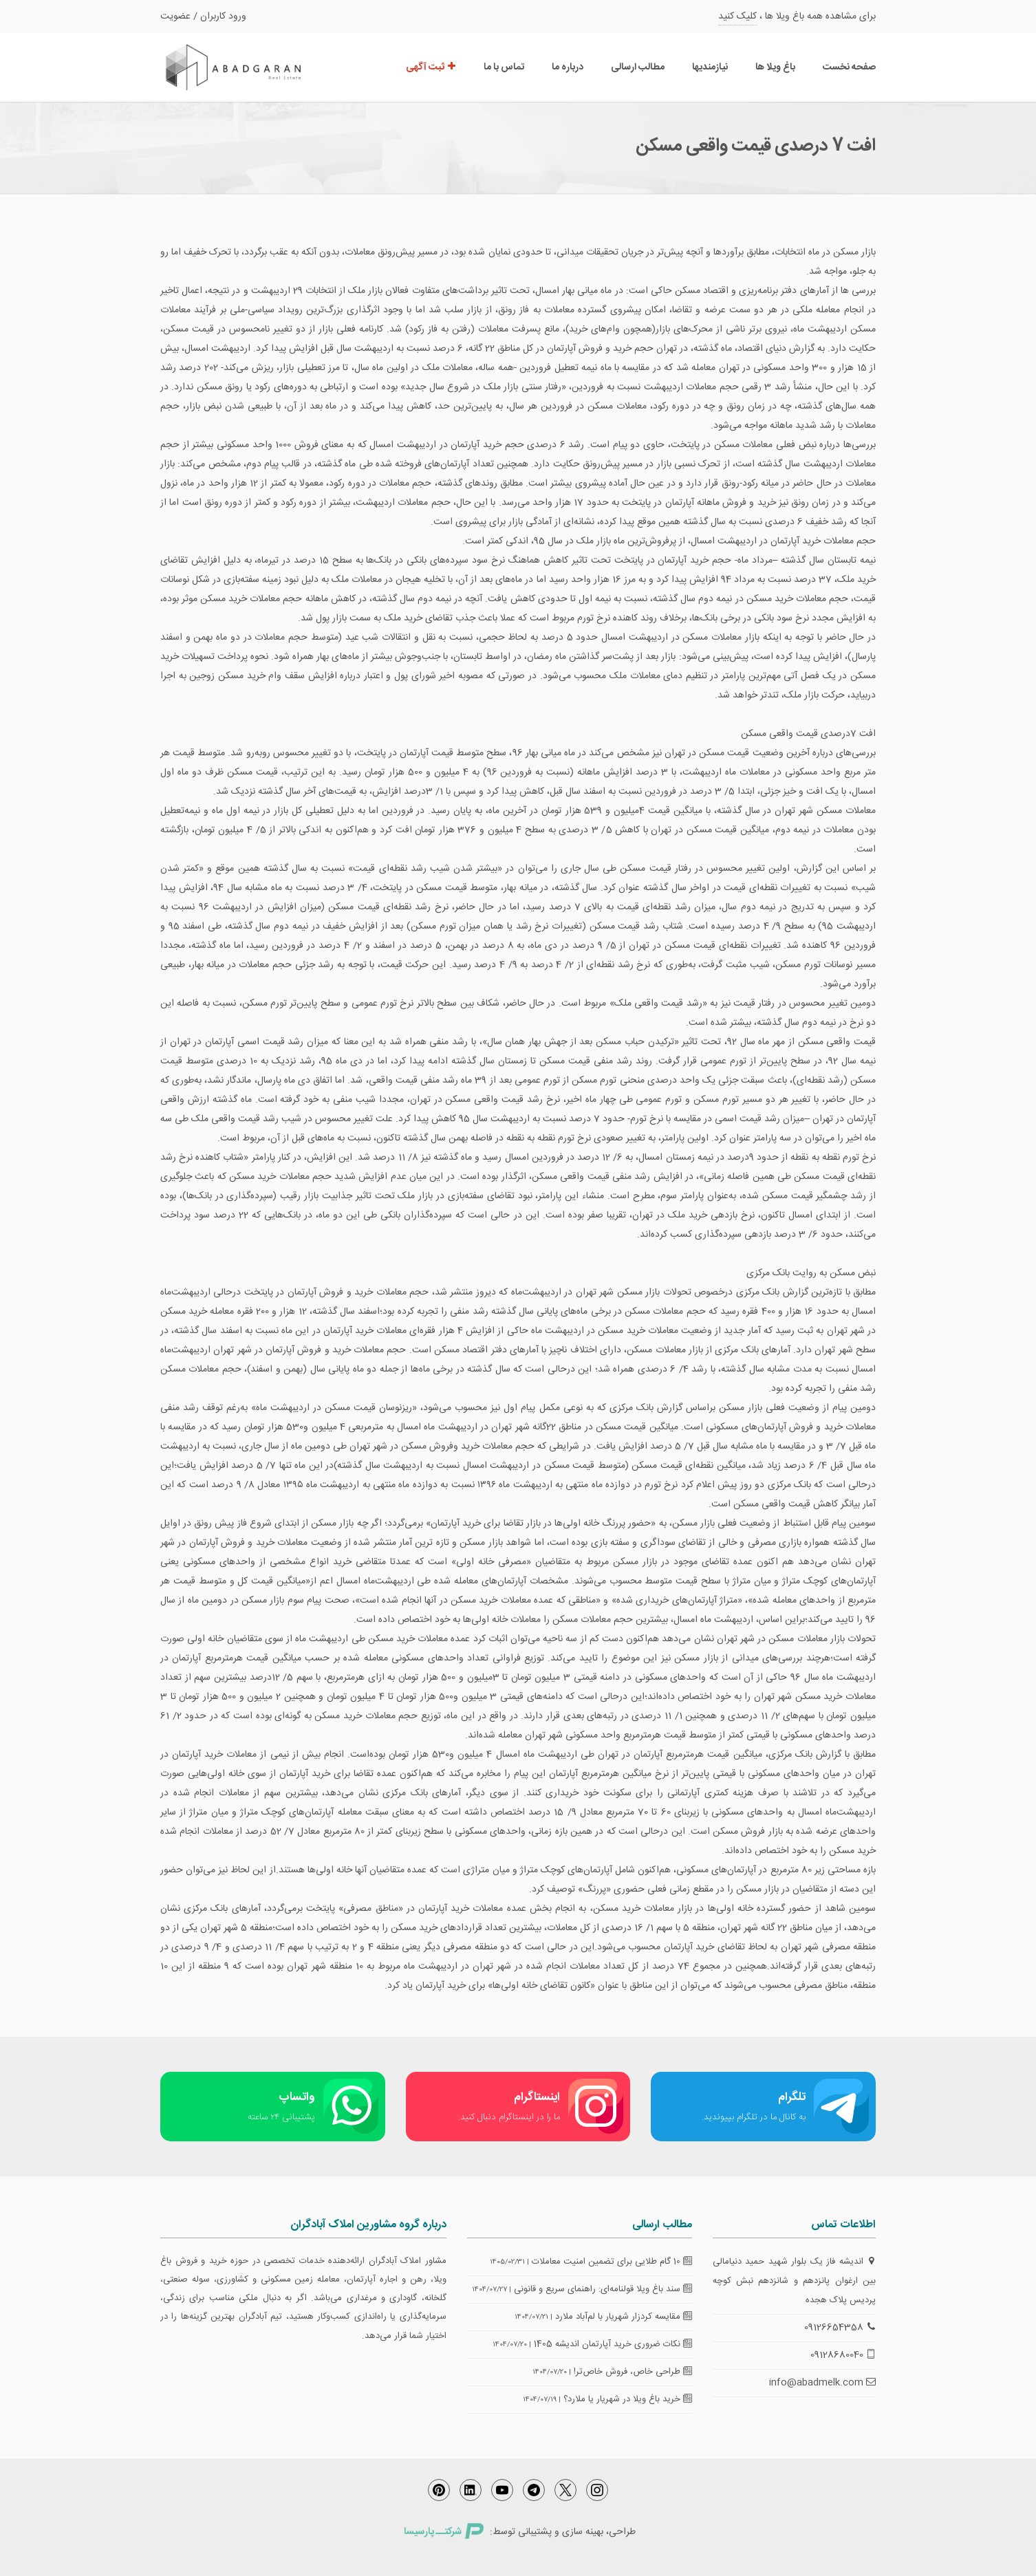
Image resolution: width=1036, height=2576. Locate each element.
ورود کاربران (223, 16)
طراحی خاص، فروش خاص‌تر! (633, 2371)
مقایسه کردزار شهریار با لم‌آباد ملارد (623, 2316)
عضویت (175, 16)
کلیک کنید (737, 16)
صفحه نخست (849, 67)
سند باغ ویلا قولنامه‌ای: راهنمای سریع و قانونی (603, 2289)
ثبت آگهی (431, 67)
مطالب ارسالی (638, 67)
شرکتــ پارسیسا (444, 2532)
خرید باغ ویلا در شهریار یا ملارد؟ (627, 2399)
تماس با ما (504, 67)
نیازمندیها (710, 67)
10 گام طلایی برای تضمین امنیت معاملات (612, 2261)
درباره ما (567, 67)
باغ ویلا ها (775, 67)
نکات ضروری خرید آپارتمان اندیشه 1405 (613, 2344)
